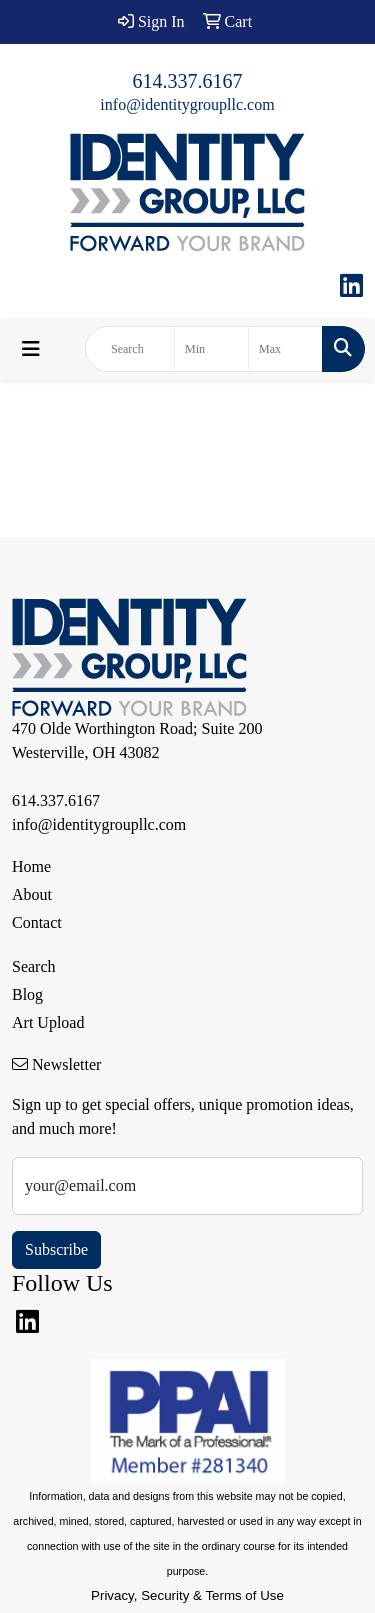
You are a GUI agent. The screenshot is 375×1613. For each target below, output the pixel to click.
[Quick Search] (130, 349)
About (32, 894)
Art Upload (48, 1022)
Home (31, 866)
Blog (27, 994)
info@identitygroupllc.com (187, 104)
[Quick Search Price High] (285, 349)
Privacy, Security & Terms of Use (187, 1595)
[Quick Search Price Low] (211, 349)
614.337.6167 (188, 81)
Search (34, 966)
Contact (37, 922)
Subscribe (56, 1249)
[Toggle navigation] (31, 349)
